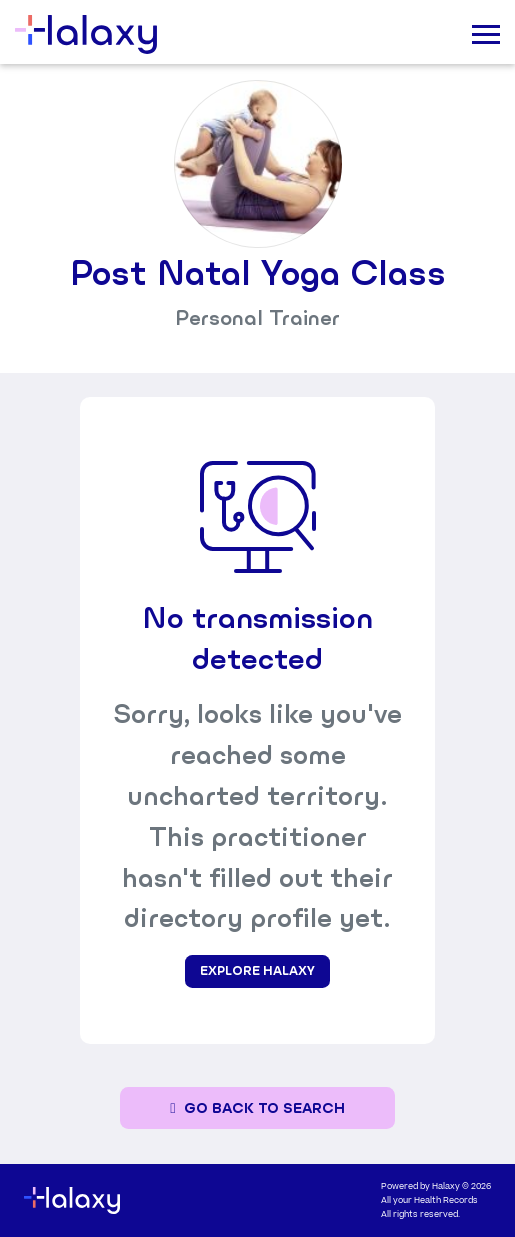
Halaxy (446, 1186)
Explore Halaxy (257, 970)
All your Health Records (429, 1200)
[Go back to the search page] (257, 1108)
